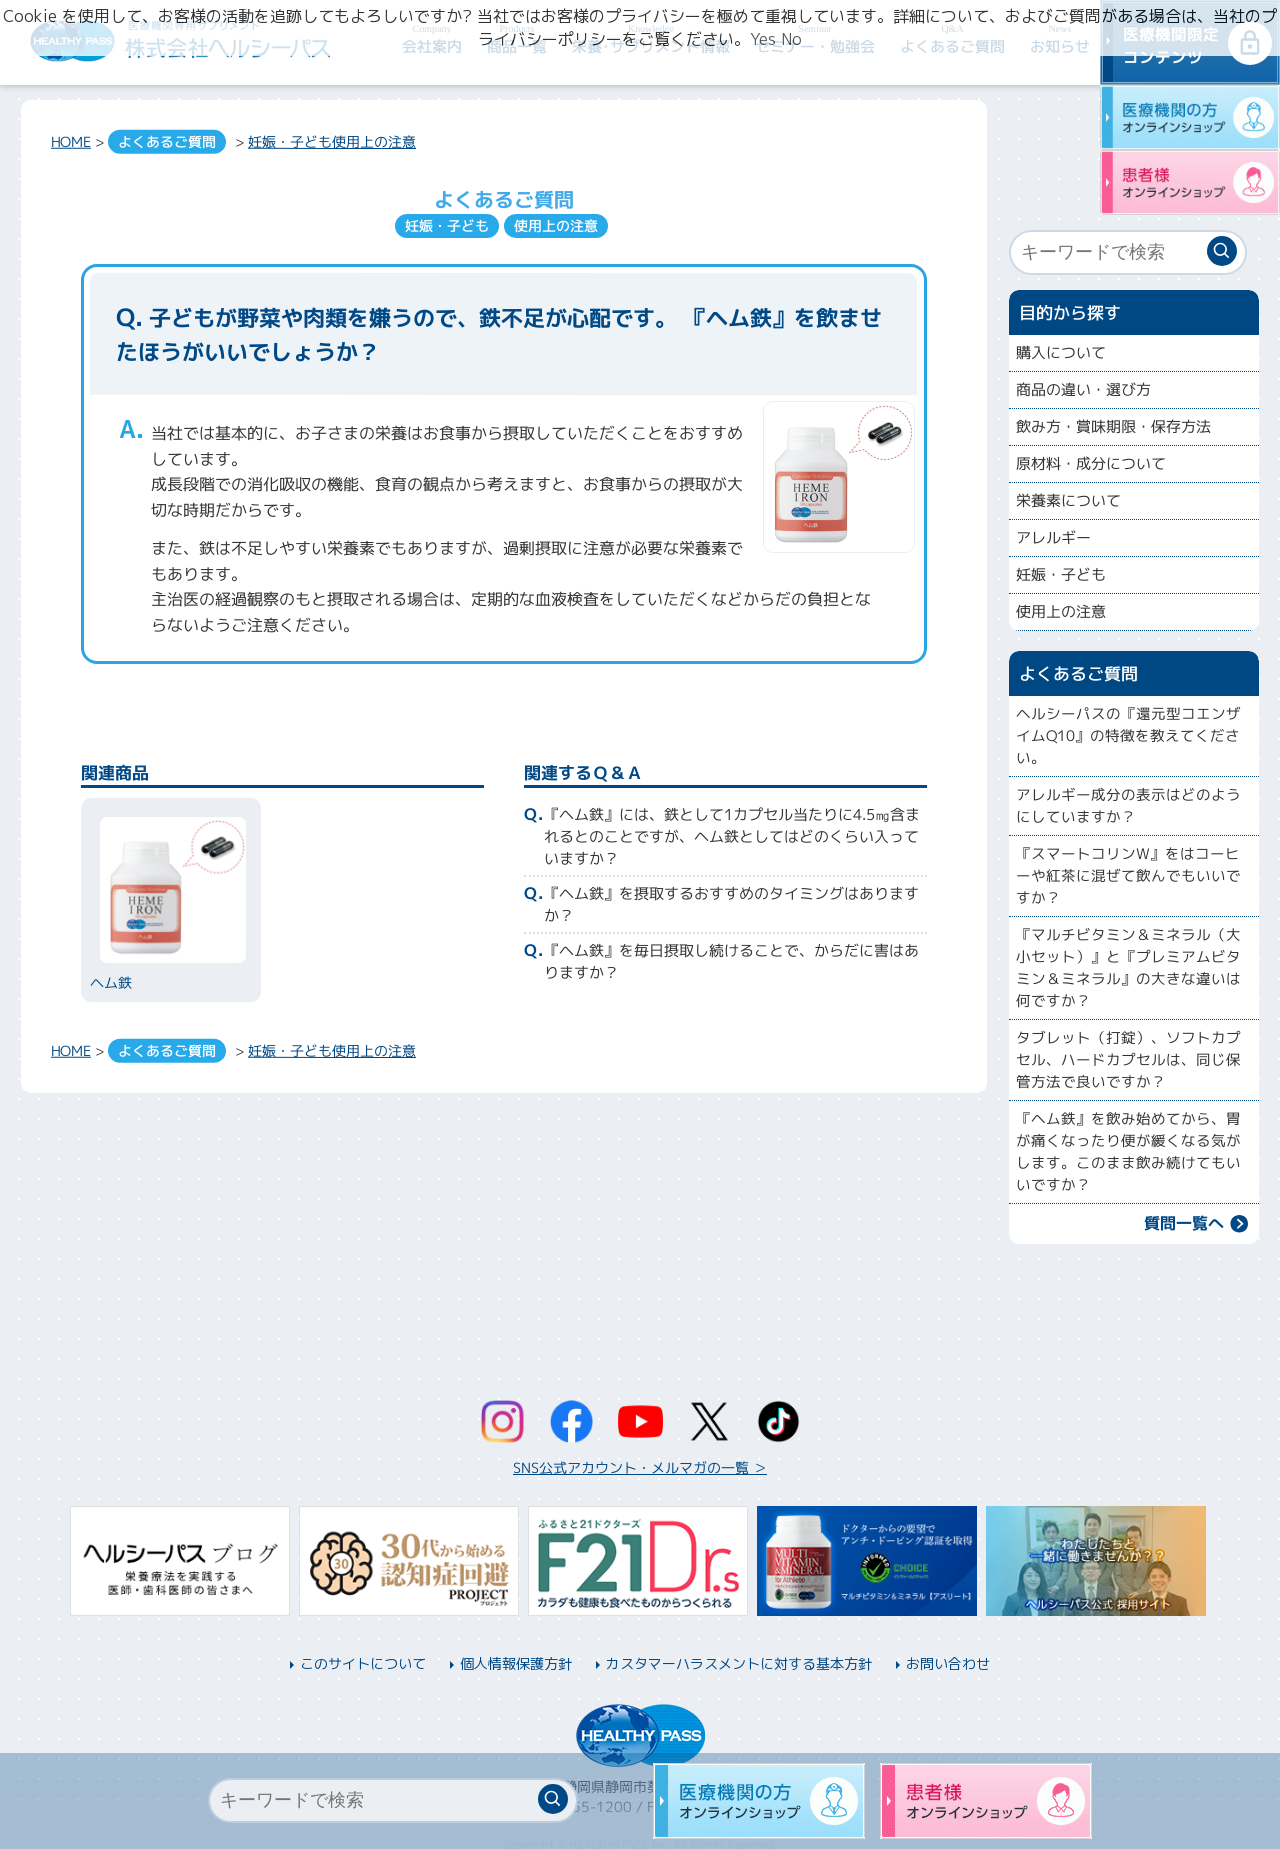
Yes (763, 39)
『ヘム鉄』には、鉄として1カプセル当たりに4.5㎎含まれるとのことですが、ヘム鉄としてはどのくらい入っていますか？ (732, 836)
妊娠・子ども (290, 141)
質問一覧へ (1184, 1223)
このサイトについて (363, 1663)
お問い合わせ (948, 1663)
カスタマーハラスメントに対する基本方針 (739, 1663)
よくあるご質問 (167, 141)
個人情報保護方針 (516, 1663)
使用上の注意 (374, 141)
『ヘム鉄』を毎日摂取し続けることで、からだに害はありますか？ (731, 961)
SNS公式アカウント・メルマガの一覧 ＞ (640, 1467)
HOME (71, 141)
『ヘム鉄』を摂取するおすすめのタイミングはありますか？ (731, 904)
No (791, 39)
